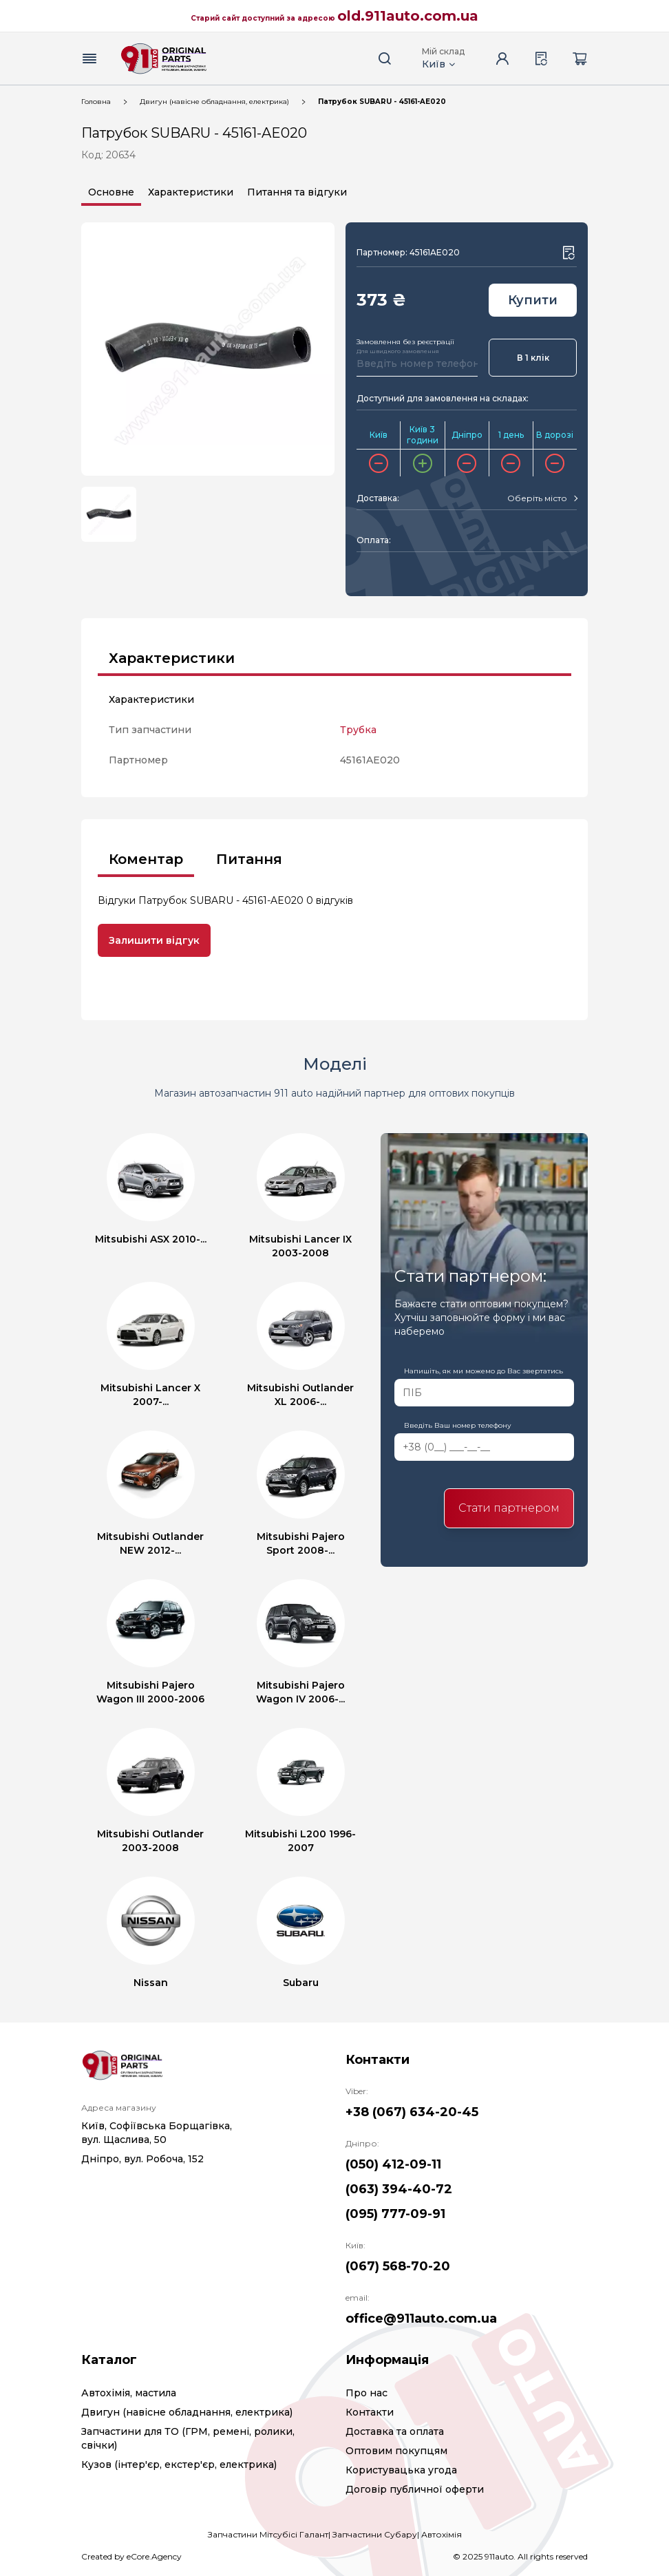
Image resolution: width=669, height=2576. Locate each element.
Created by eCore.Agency (131, 2556)
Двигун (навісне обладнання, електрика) (214, 101)
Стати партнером (509, 1507)
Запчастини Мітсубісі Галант (268, 2534)
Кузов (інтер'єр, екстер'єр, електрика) (179, 2464)
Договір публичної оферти (415, 2489)
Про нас (366, 2393)
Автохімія (441, 2534)
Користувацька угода (401, 2470)
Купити (533, 300)
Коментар (146, 859)
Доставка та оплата (395, 2431)
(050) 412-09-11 (393, 2164)
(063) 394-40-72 (399, 2189)
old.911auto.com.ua (407, 16)
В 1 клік (533, 357)
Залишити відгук (154, 940)
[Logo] (164, 58)
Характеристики (190, 192)
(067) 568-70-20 (398, 2266)
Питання (249, 859)
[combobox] (542, 498)
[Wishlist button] (568, 252)
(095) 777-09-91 (395, 2213)
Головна (96, 101)
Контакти (370, 2412)
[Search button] (384, 58)
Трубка (358, 730)
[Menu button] (89, 58)
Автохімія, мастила (128, 2393)
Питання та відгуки (297, 192)
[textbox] (537, 498)
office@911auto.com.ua (421, 2318)
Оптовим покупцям (396, 2451)
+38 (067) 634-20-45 (412, 2112)
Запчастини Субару (374, 2534)
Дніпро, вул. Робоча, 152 (142, 2159)
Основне (111, 192)
